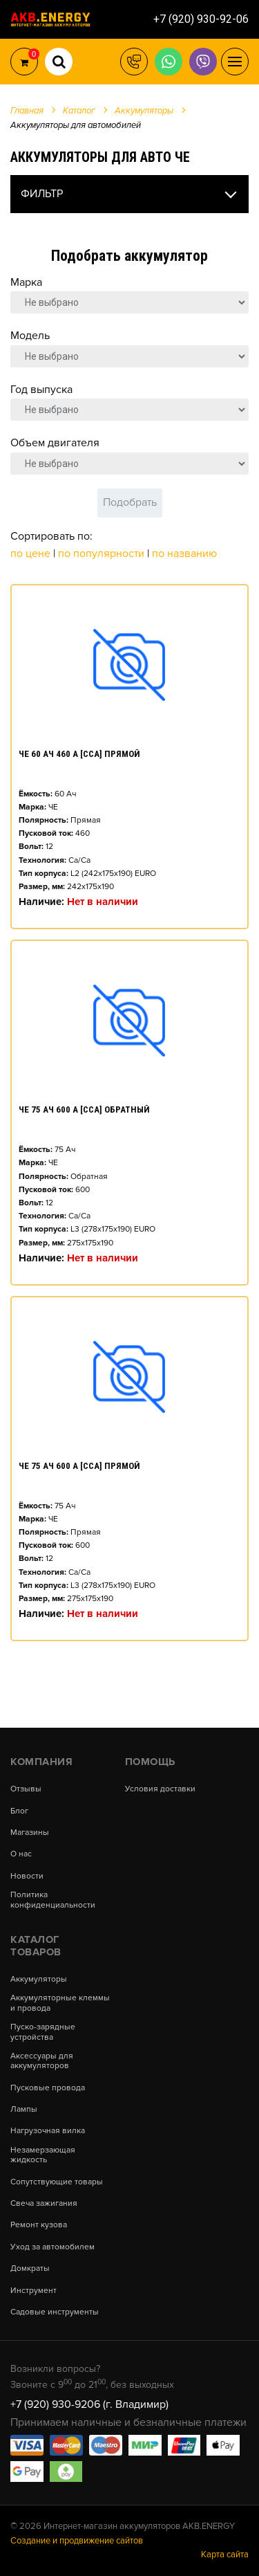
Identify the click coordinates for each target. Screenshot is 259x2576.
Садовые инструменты (54, 2312)
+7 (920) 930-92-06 (201, 19)
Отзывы (25, 1789)
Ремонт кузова (38, 2225)
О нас (21, 1854)
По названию (184, 553)
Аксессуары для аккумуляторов (41, 2061)
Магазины (29, 1833)
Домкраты (30, 2269)
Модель (30, 335)
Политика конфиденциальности (52, 1900)
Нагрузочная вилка (47, 2131)
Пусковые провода (47, 2088)
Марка (26, 282)
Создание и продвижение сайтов (76, 2540)
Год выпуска (41, 389)
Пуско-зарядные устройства (42, 2032)
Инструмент (33, 2291)
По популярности (102, 553)
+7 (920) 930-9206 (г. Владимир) (89, 2404)
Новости (27, 1876)
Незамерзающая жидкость (42, 2155)
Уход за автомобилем (52, 2247)
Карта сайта (225, 2554)
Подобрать (130, 502)
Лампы (23, 2109)
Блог (19, 1811)
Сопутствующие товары (56, 2182)
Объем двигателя (54, 443)
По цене (31, 553)
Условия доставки (160, 1789)
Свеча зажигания (43, 2204)
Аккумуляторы (38, 1979)
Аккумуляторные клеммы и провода (60, 2003)
